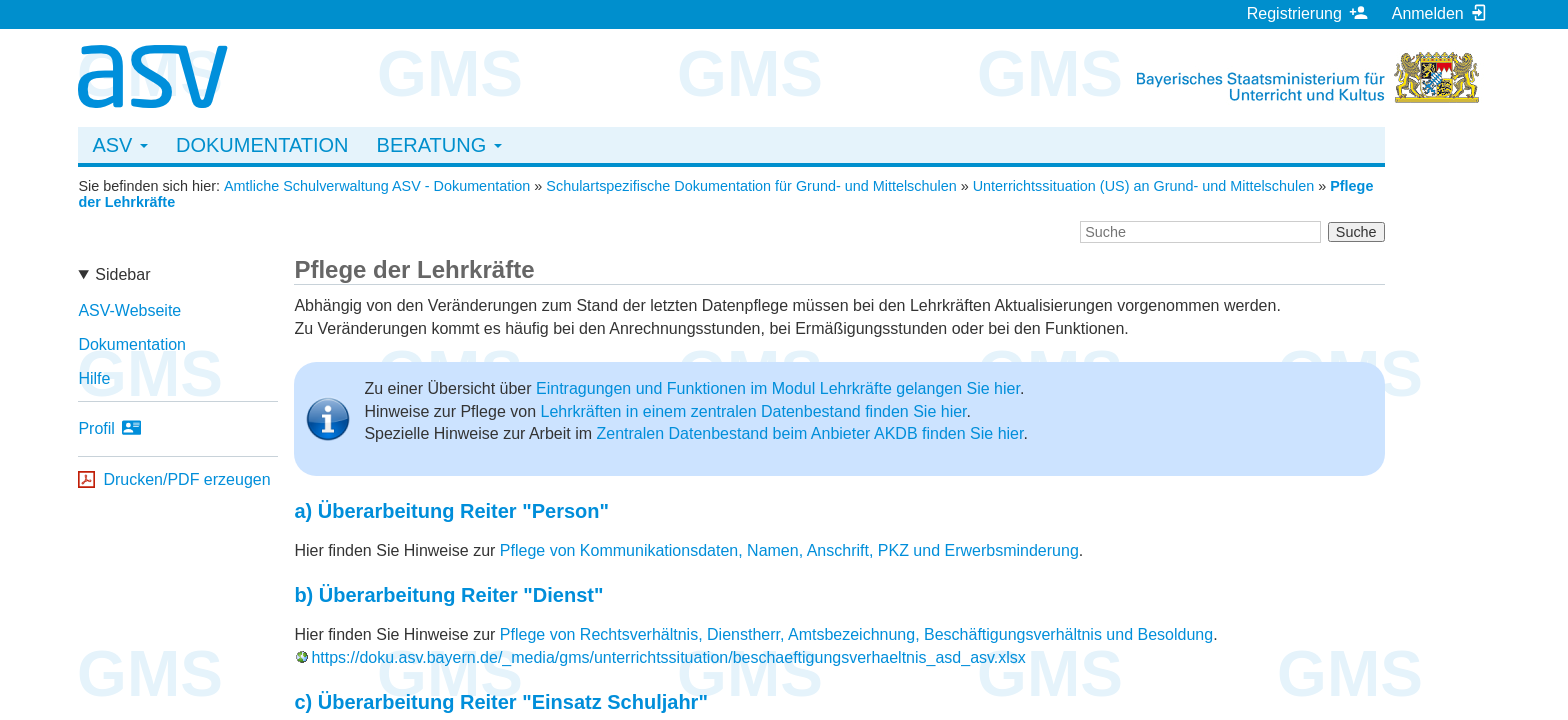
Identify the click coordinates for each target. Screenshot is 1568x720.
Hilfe (94, 378)
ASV (120, 145)
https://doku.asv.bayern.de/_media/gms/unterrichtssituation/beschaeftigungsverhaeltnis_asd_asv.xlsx (668, 657)
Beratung (439, 145)
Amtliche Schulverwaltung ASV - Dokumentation (377, 186)
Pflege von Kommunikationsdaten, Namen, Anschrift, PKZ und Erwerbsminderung (789, 550)
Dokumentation (262, 145)
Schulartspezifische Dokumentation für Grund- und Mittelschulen (751, 186)
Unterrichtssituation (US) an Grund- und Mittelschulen (1144, 186)
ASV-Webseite (129, 310)
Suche (1356, 232)
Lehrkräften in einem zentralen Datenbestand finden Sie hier (753, 411)
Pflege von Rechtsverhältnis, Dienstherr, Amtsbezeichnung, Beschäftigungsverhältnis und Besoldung (856, 634)
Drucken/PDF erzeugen (186, 479)
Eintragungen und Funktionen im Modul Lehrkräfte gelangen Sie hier (778, 388)
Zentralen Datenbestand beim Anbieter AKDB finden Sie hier (809, 433)
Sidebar (122, 274)
